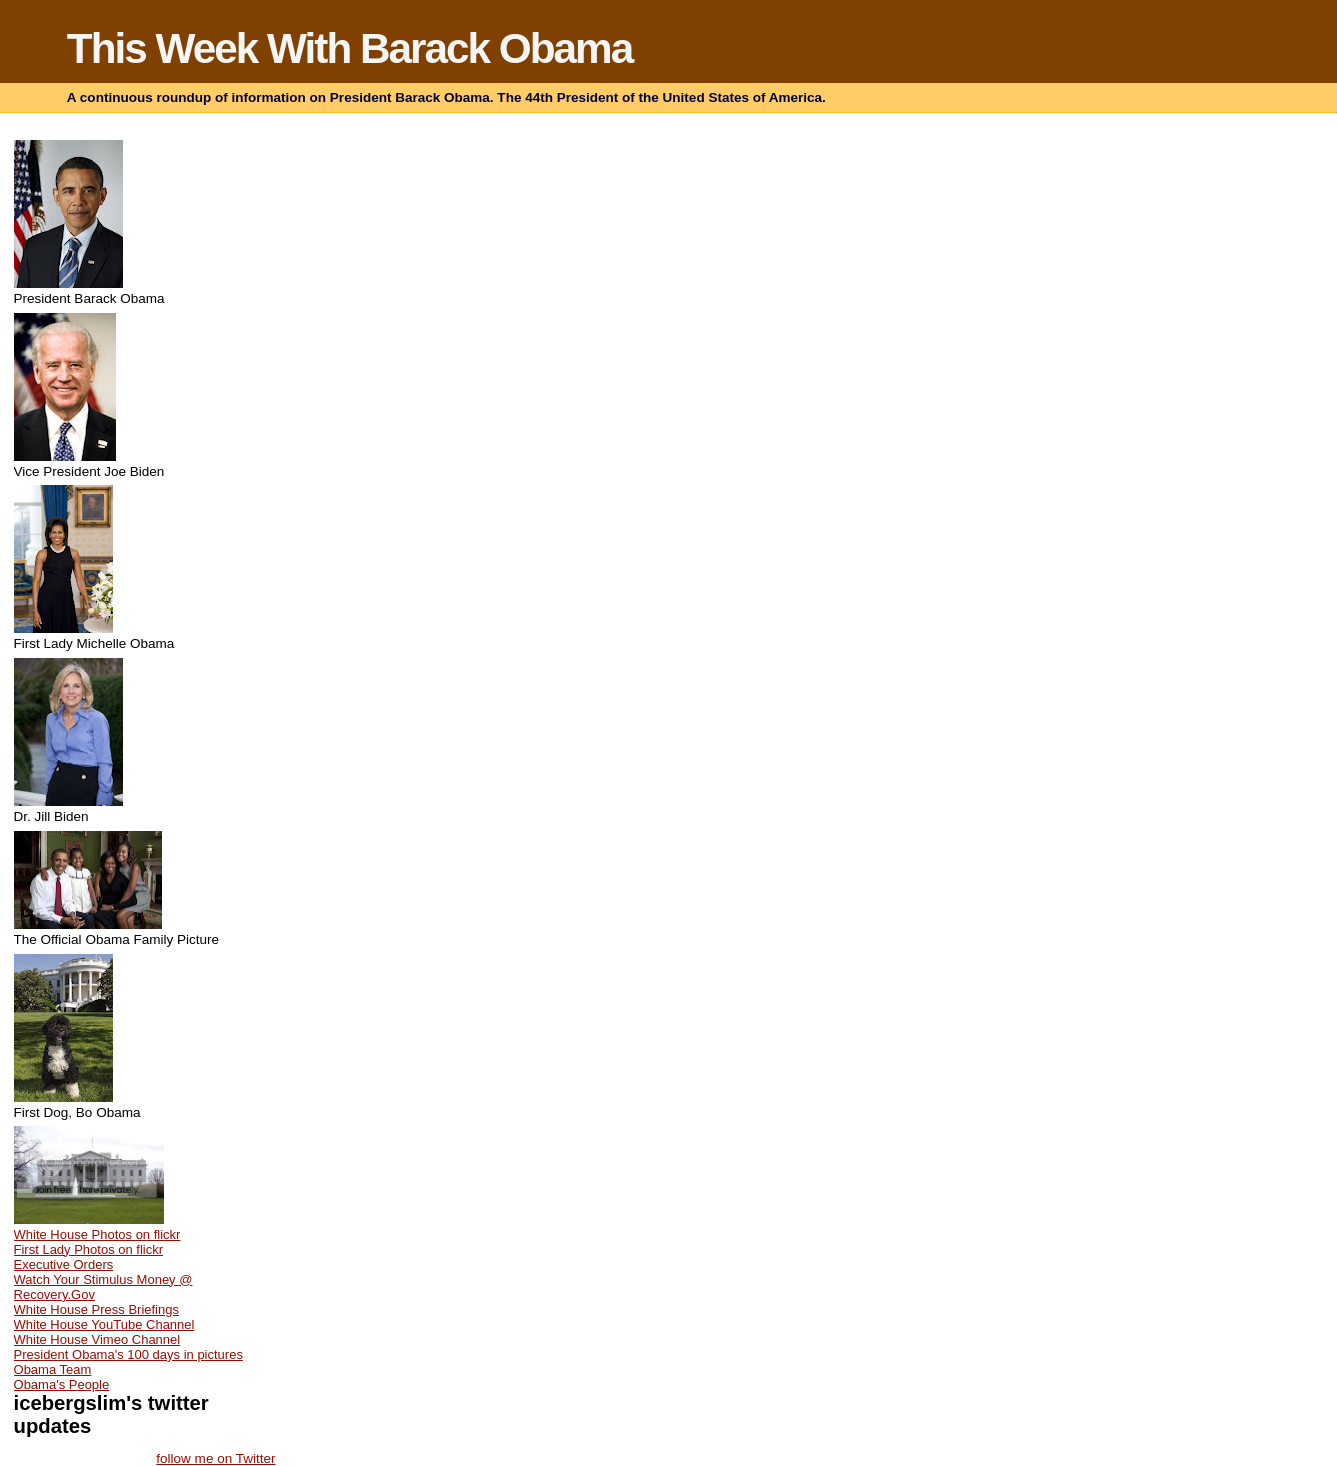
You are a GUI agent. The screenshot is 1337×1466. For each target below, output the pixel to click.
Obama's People (62, 1384)
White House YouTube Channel (104, 1324)
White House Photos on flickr (97, 1234)
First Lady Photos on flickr (89, 1249)
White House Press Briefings (96, 1309)
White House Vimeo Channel (97, 1339)
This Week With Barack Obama (349, 48)
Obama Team (53, 1369)
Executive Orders (64, 1264)
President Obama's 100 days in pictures (128, 1354)
